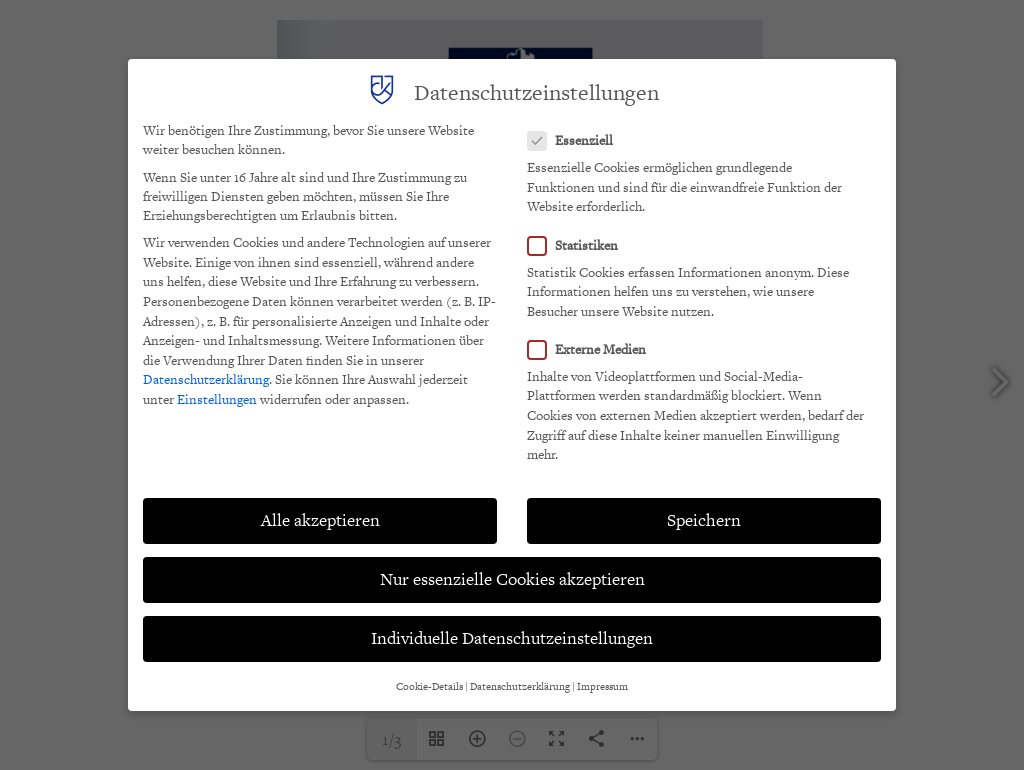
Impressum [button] (602, 686)
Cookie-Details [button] (429, 686)
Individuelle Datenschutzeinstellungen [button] (512, 638)
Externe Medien (593, 349)
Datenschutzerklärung (206, 379)
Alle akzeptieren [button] (320, 520)
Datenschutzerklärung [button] (520, 686)
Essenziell (576, 140)
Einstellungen (217, 399)
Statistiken (579, 245)
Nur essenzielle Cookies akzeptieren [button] (512, 579)
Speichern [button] (704, 520)
